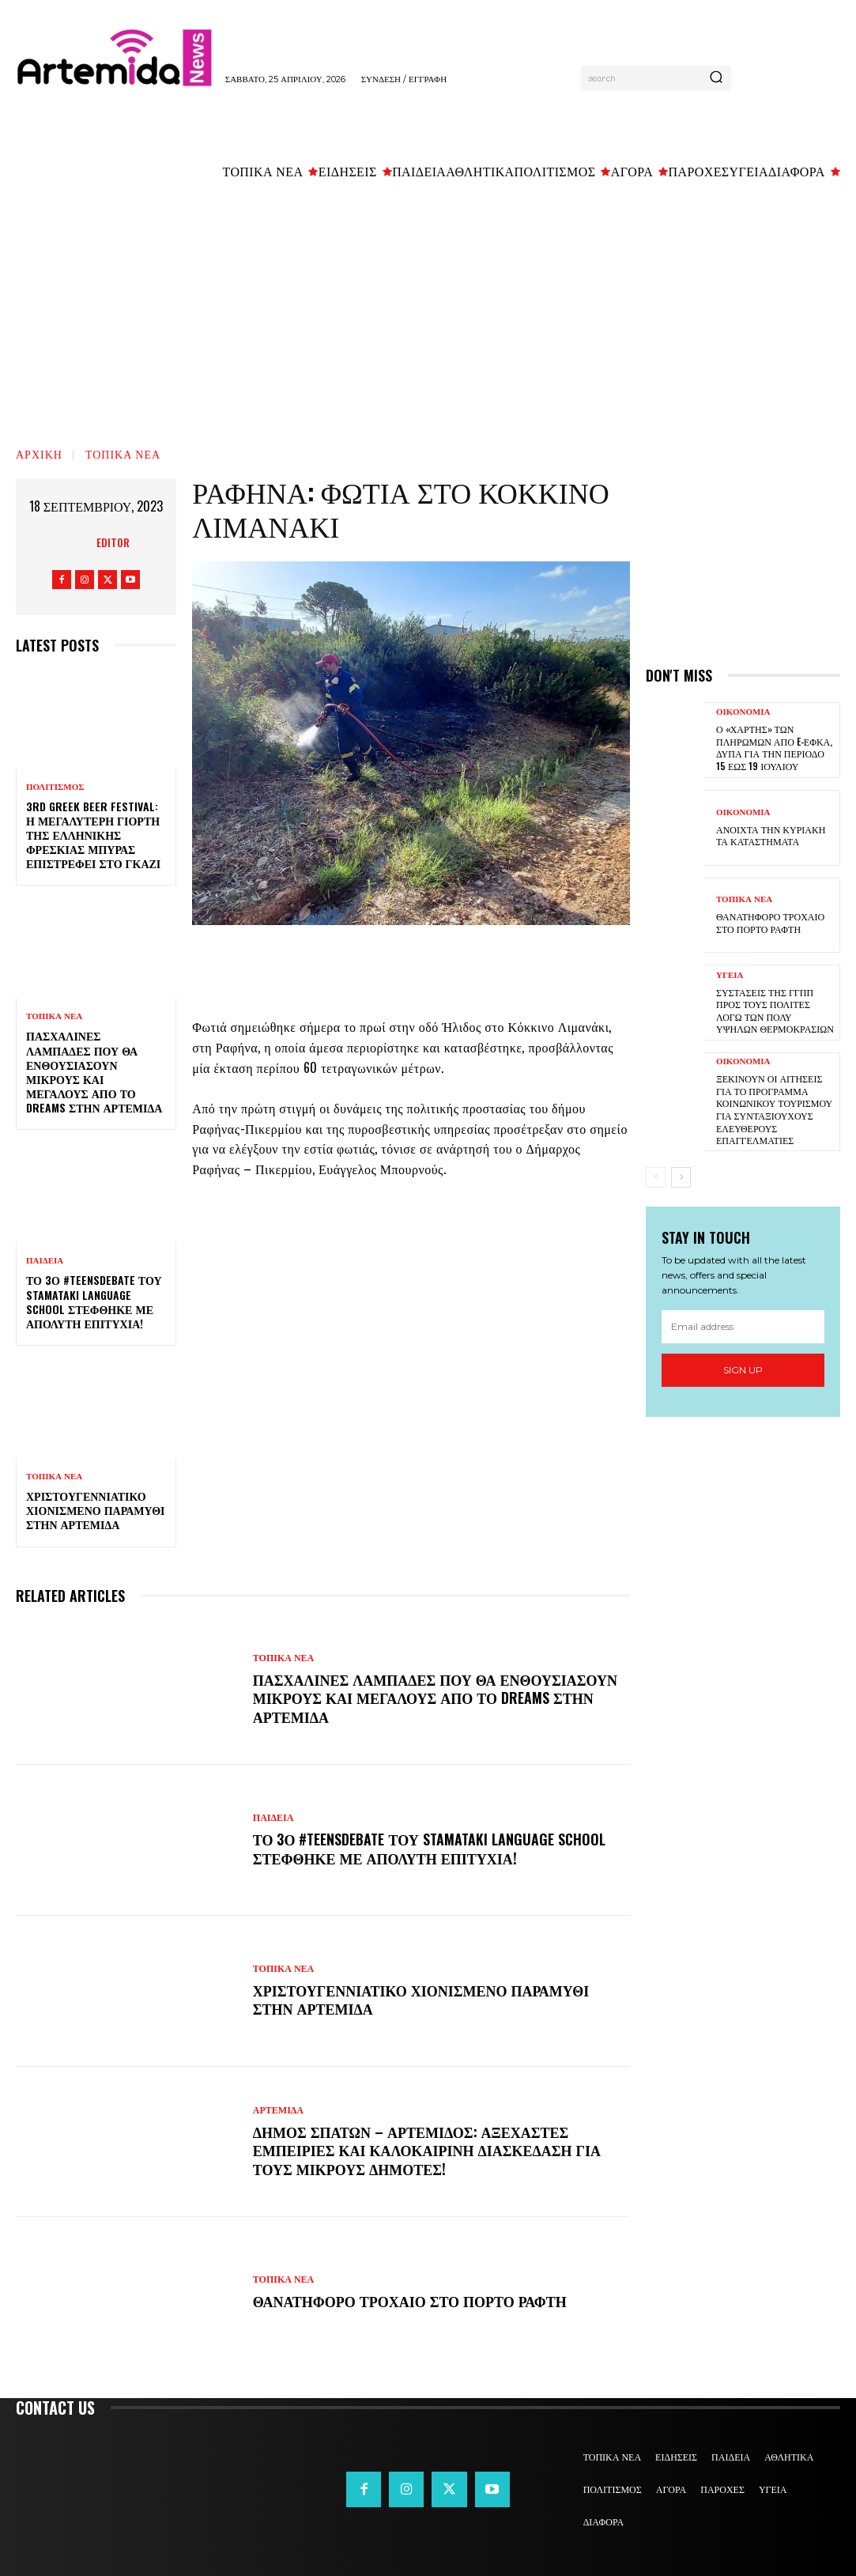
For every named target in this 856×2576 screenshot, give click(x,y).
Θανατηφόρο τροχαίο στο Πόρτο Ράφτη (410, 2301)
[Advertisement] (428, 309)
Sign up (743, 1370)
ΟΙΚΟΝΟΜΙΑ (743, 712)
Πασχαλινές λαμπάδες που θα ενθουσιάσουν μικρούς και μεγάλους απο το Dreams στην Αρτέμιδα (94, 1071)
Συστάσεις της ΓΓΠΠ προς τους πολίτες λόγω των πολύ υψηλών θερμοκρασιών (775, 1010)
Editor (113, 542)
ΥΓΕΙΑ (730, 975)
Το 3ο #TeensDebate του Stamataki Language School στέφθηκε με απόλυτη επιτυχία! (94, 1301)
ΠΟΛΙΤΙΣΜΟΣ (55, 787)
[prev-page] (656, 1177)
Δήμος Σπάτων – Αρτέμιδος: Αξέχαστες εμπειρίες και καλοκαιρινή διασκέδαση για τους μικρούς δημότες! (427, 2150)
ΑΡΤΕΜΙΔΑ (278, 2110)
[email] (743, 1326)
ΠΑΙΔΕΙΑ (44, 1260)
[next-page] (681, 1177)
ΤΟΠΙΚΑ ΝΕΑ (122, 453)
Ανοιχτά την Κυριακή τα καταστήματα (770, 835)
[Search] (716, 78)
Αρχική (39, 453)
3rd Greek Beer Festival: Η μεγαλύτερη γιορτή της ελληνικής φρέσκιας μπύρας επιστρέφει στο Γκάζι (93, 835)
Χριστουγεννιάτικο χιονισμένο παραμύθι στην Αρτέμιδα (95, 1509)
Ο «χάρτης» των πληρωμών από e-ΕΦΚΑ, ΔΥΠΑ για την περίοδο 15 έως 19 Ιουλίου (774, 747)
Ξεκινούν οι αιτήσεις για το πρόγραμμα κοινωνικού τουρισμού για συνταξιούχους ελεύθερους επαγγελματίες (774, 1108)
